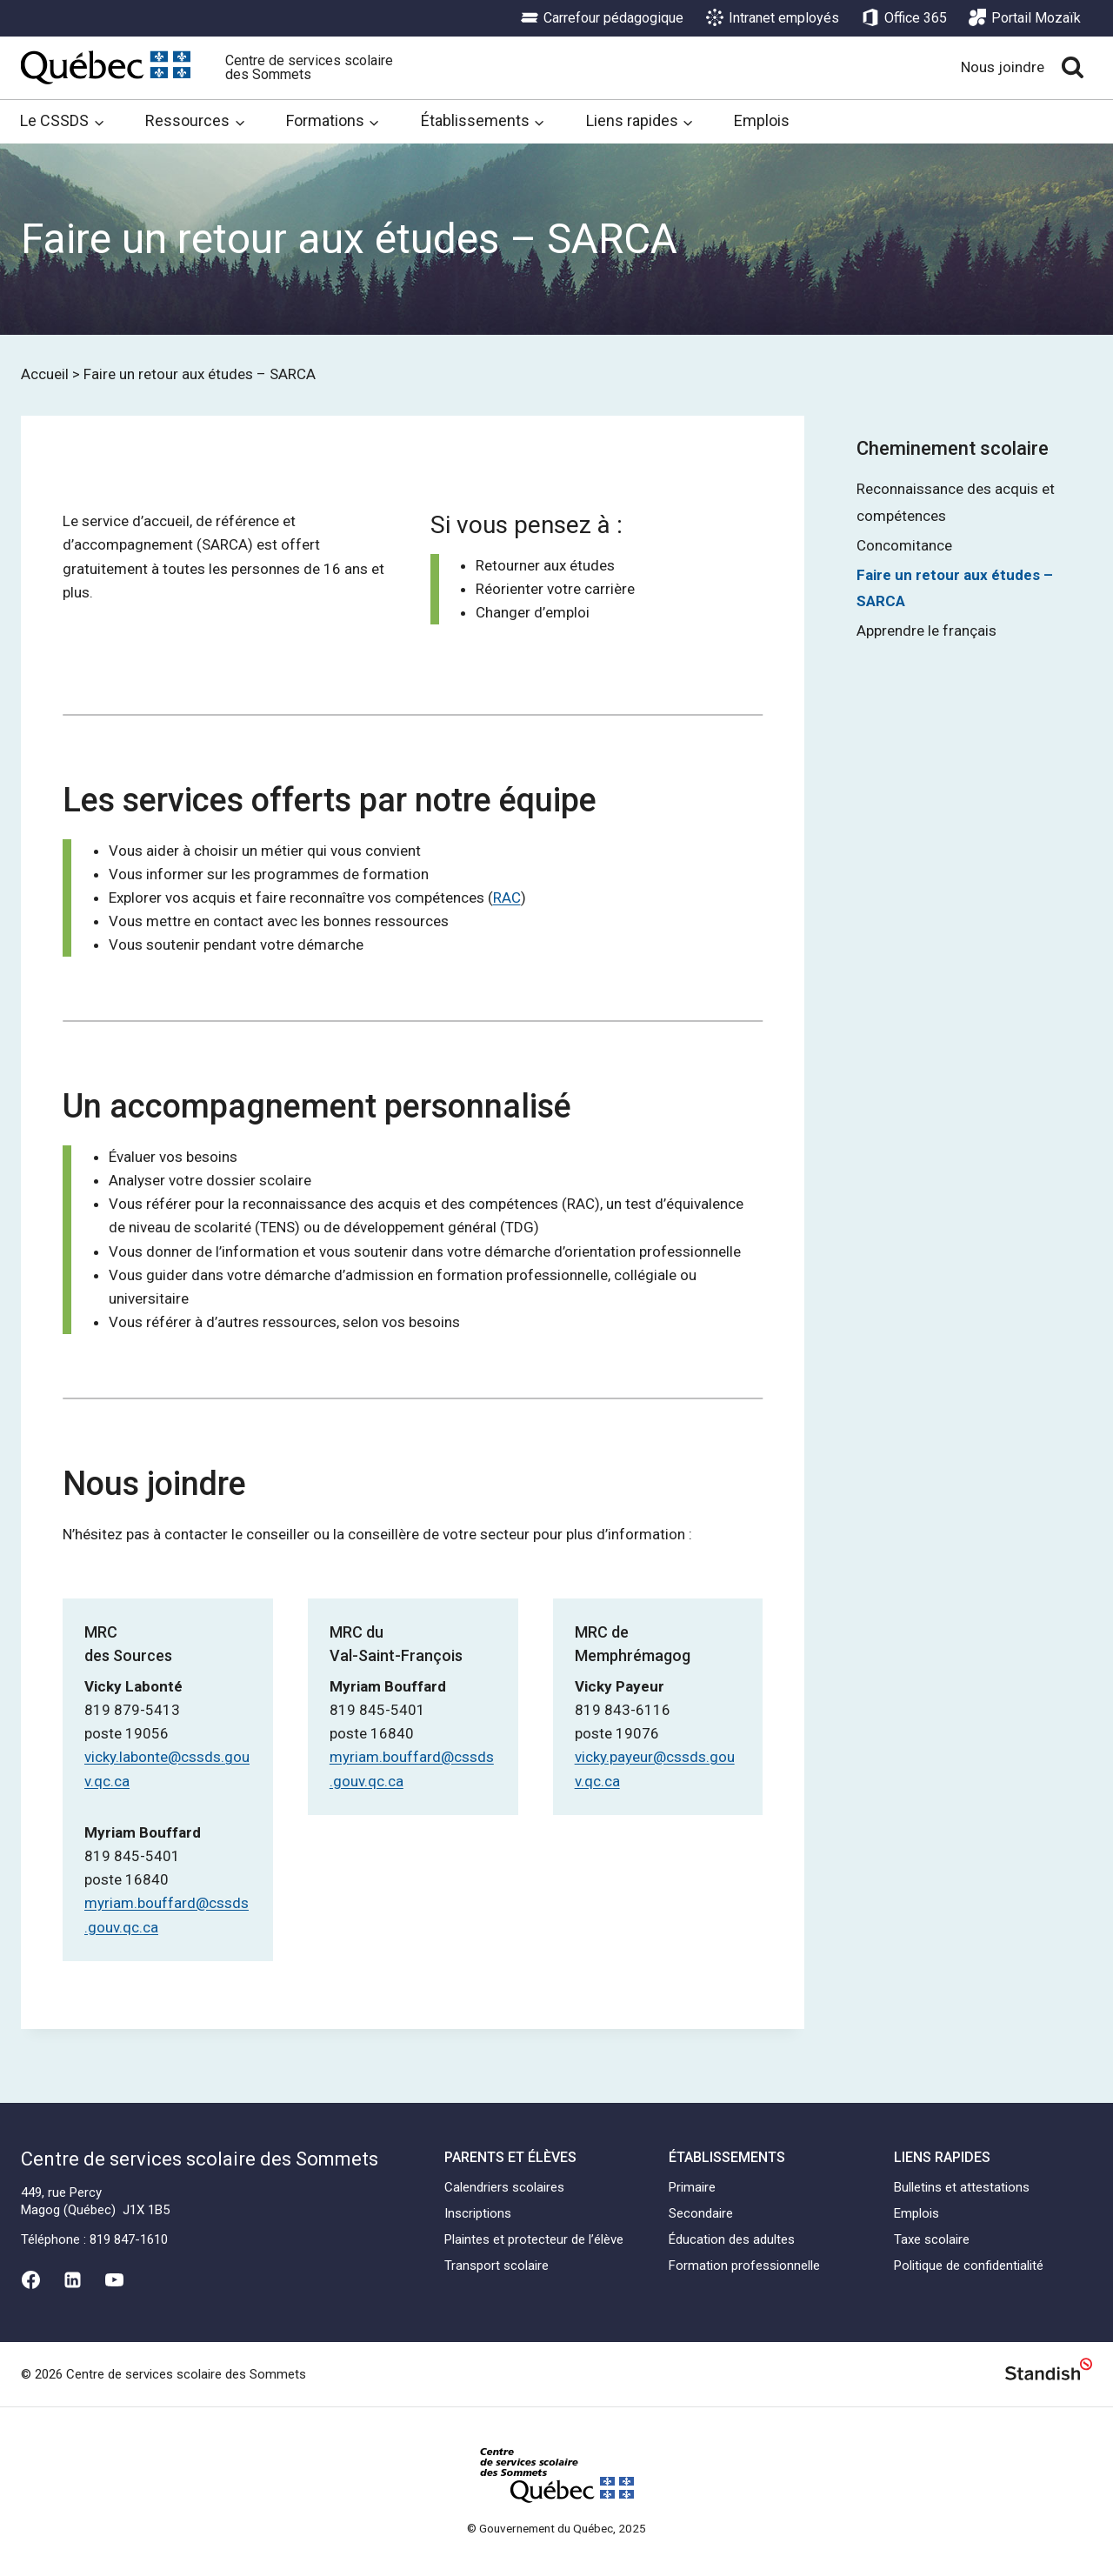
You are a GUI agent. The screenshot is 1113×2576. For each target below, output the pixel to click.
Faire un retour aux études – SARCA (954, 588)
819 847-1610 (129, 2239)
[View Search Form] (1072, 67)
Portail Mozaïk (1025, 18)
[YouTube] (115, 2280)
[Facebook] (30, 2280)
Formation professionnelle (744, 2265)
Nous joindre (1002, 67)
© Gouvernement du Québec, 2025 (556, 2528)
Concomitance (904, 545)
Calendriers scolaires (504, 2187)
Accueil (45, 374)
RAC (507, 897)
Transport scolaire (496, 2265)
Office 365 (904, 18)
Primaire (692, 2187)
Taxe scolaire (932, 2239)
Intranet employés (772, 18)
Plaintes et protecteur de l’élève (533, 2239)
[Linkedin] (72, 2280)
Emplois (762, 120)
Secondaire (701, 2213)
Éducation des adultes (732, 2239)
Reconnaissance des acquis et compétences (955, 502)
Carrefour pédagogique (602, 18)
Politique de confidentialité (968, 2265)
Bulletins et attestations (962, 2187)
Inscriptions (477, 2213)
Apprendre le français (926, 630)
